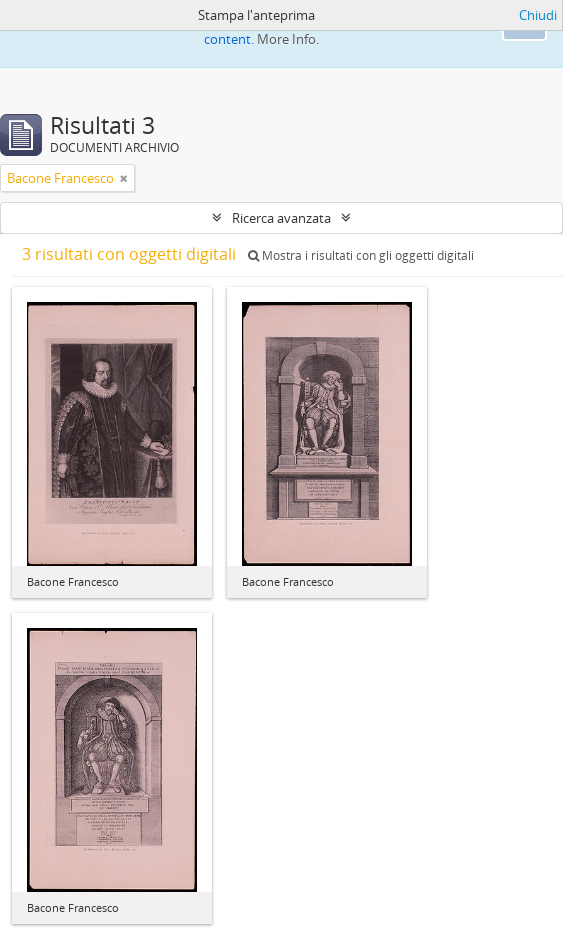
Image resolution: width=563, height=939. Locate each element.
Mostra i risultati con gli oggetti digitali (361, 255)
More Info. (288, 39)
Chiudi (538, 15)
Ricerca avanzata (281, 218)
